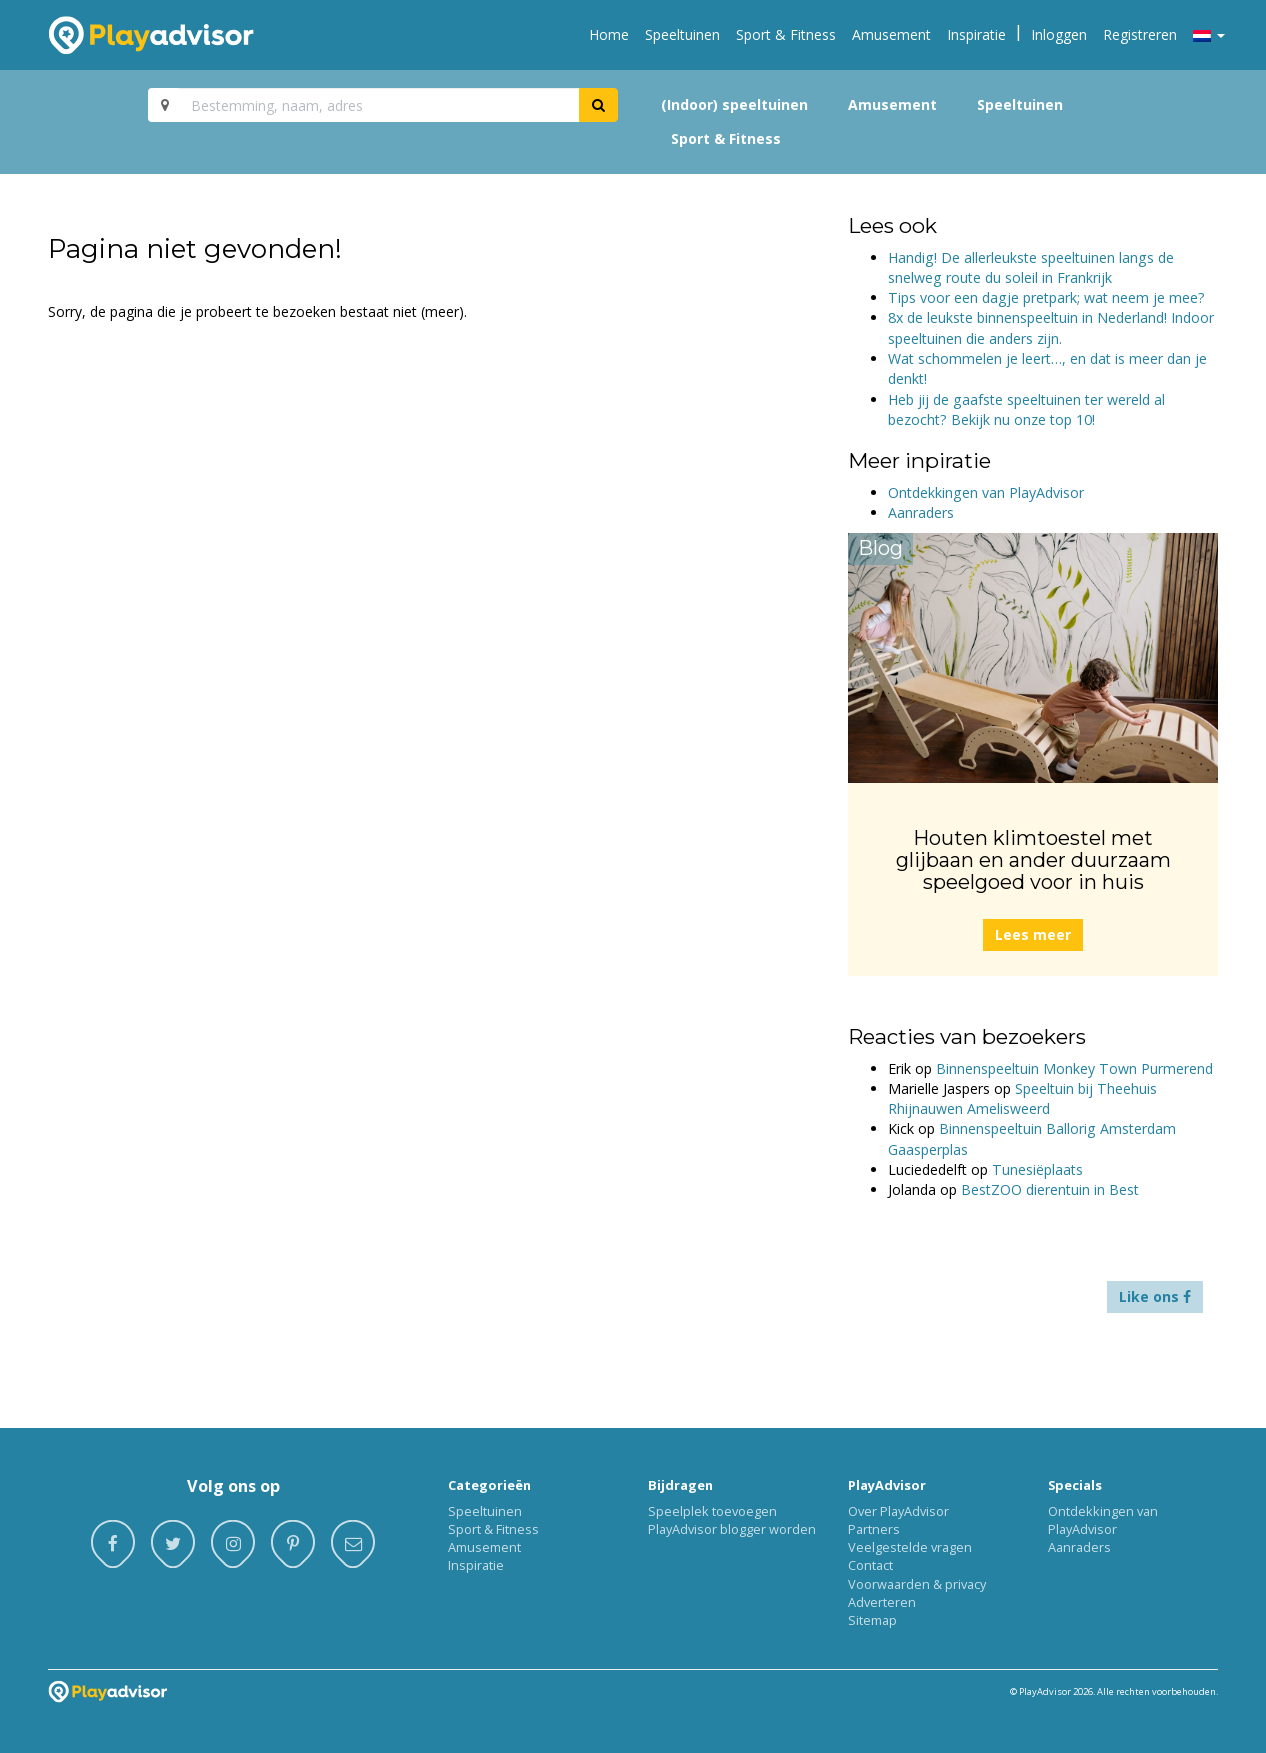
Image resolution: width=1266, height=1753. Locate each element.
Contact (870, 1565)
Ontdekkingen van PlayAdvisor (986, 492)
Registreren (1140, 34)
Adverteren (882, 1602)
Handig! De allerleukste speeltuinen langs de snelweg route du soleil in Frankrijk (1031, 267)
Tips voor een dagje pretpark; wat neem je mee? (1046, 297)
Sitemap (872, 1620)
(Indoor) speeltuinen (734, 104)
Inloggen (1059, 34)
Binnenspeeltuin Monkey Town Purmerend (1074, 1068)
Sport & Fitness (786, 34)
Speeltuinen (682, 34)
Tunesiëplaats (1037, 1169)
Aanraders (921, 512)
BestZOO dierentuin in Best (1050, 1189)
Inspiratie (976, 34)
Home (609, 34)
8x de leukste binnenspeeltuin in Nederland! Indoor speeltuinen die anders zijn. (1051, 327)
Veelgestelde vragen (910, 1547)
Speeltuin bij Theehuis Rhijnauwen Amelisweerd (1022, 1098)
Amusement (891, 34)
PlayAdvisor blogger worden (732, 1529)
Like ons (1155, 1296)
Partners (874, 1529)
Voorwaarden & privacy (917, 1584)
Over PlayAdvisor (898, 1511)
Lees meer (1033, 934)
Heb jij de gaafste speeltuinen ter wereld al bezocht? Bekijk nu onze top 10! (1026, 409)
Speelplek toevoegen (712, 1511)
